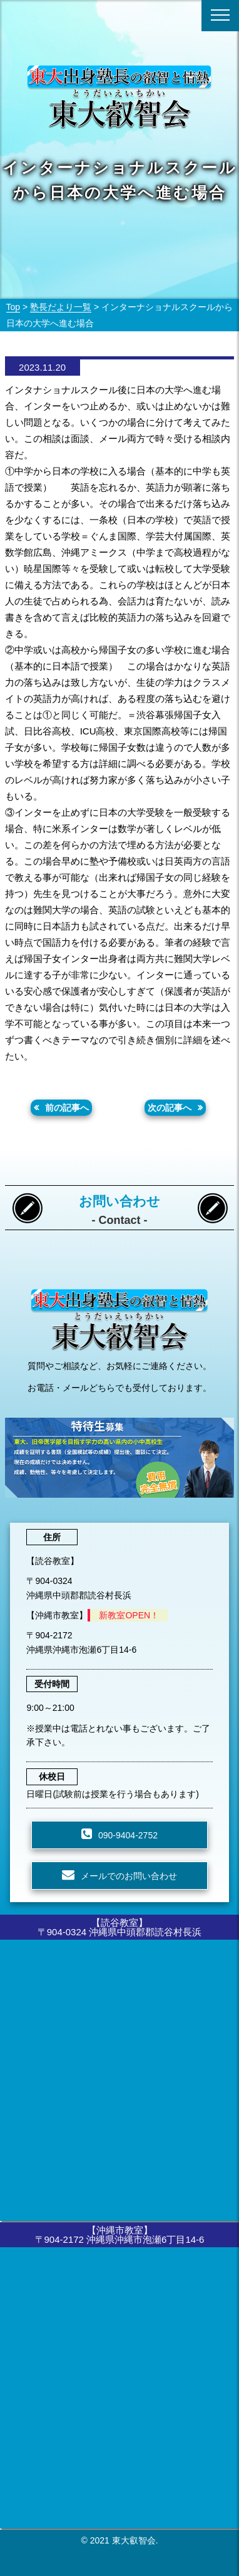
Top (13, 307)
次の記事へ (169, 1108)
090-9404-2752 (128, 1835)
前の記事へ (67, 1108)
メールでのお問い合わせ (129, 1876)
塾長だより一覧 (60, 307)
